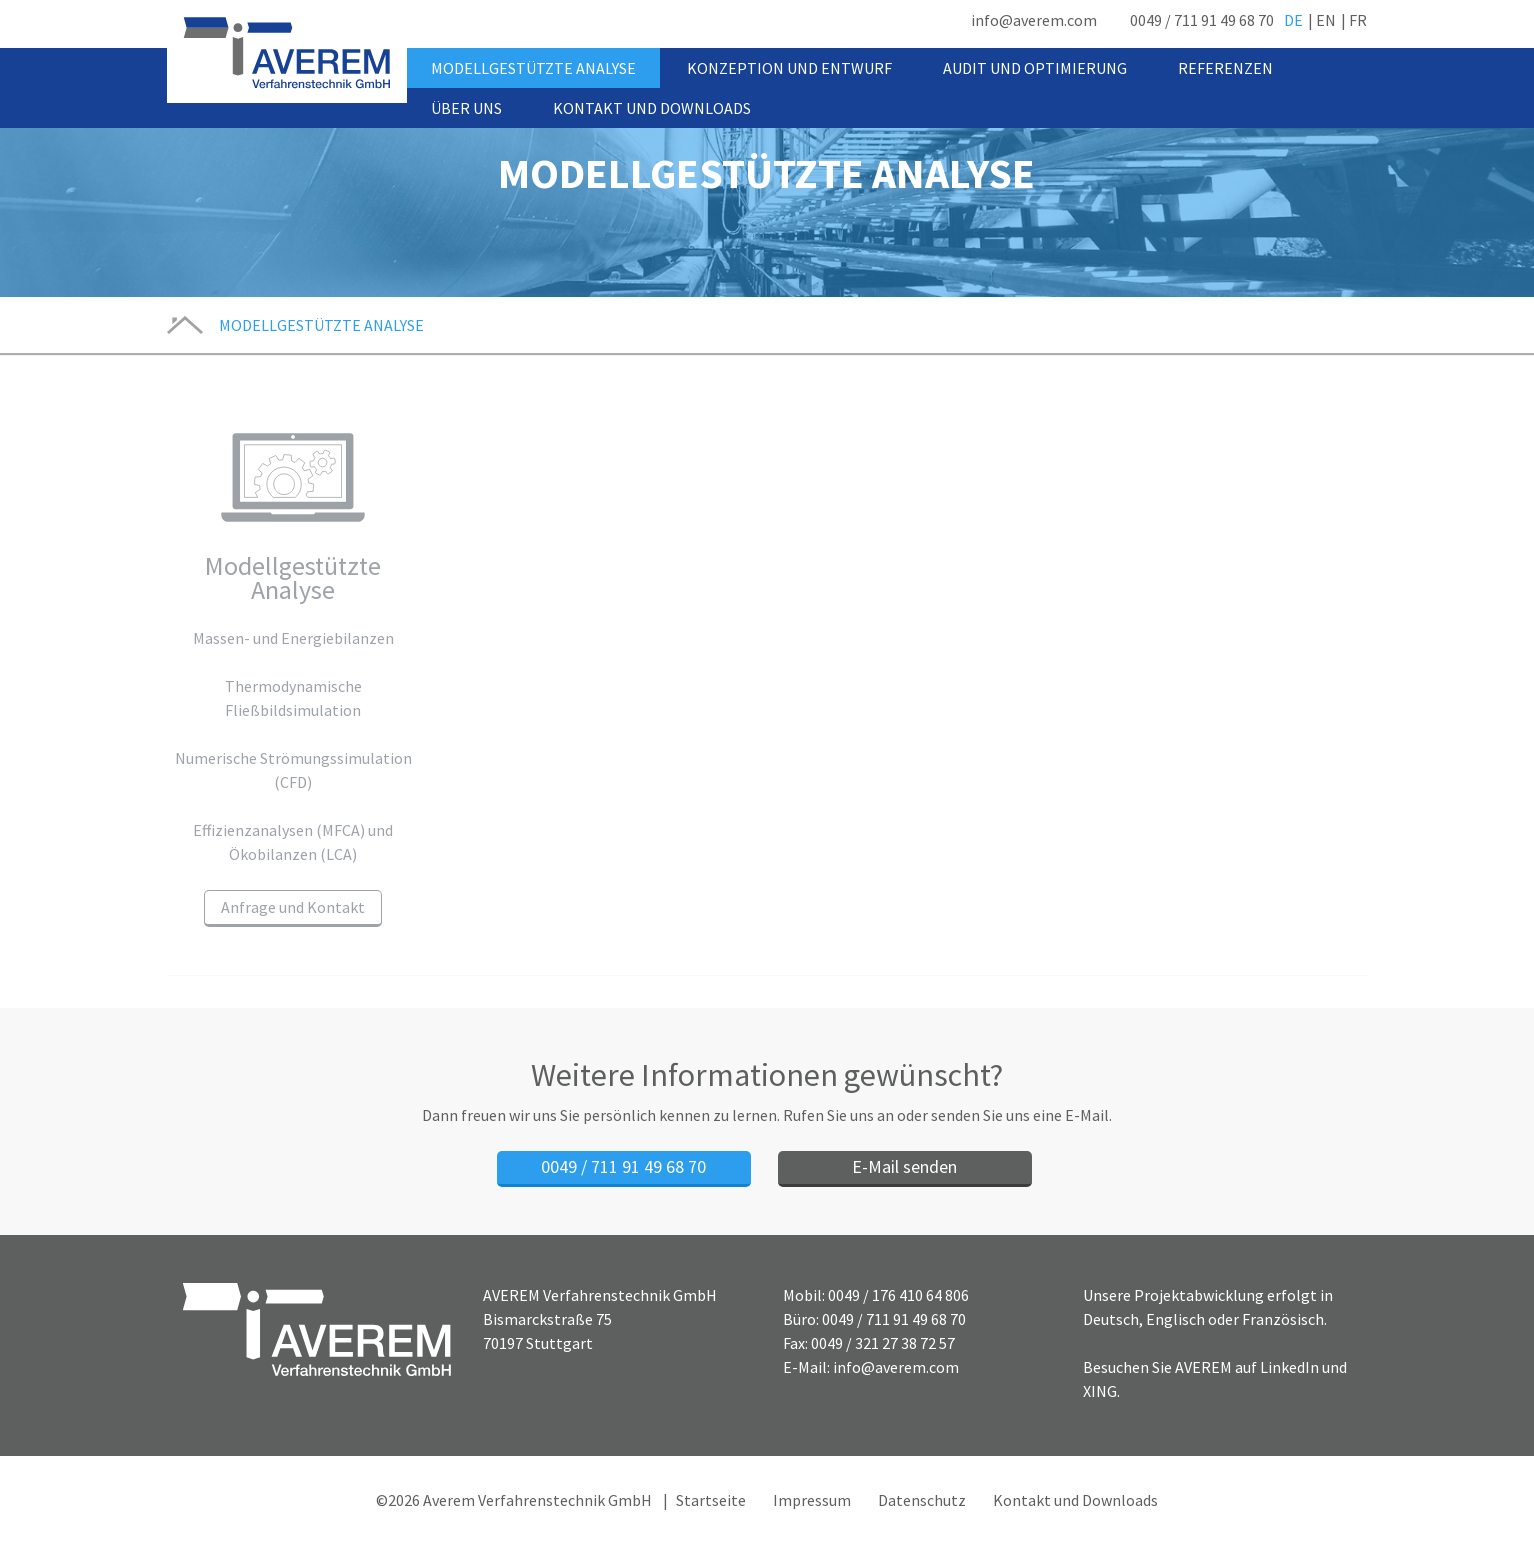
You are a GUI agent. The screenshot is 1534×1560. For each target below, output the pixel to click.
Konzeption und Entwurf (789, 68)
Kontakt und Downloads (652, 108)
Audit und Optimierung (1035, 68)
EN (1326, 20)
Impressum (812, 1500)
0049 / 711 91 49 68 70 (1202, 20)
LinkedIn (1289, 1367)
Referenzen (1225, 68)
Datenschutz (922, 1500)
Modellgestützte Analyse (533, 68)
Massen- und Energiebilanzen (293, 638)
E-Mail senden (904, 1166)
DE (1293, 20)
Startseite (711, 1500)
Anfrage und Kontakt (293, 907)
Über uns (466, 108)
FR (1358, 20)
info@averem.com (1034, 20)
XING (1100, 1391)
